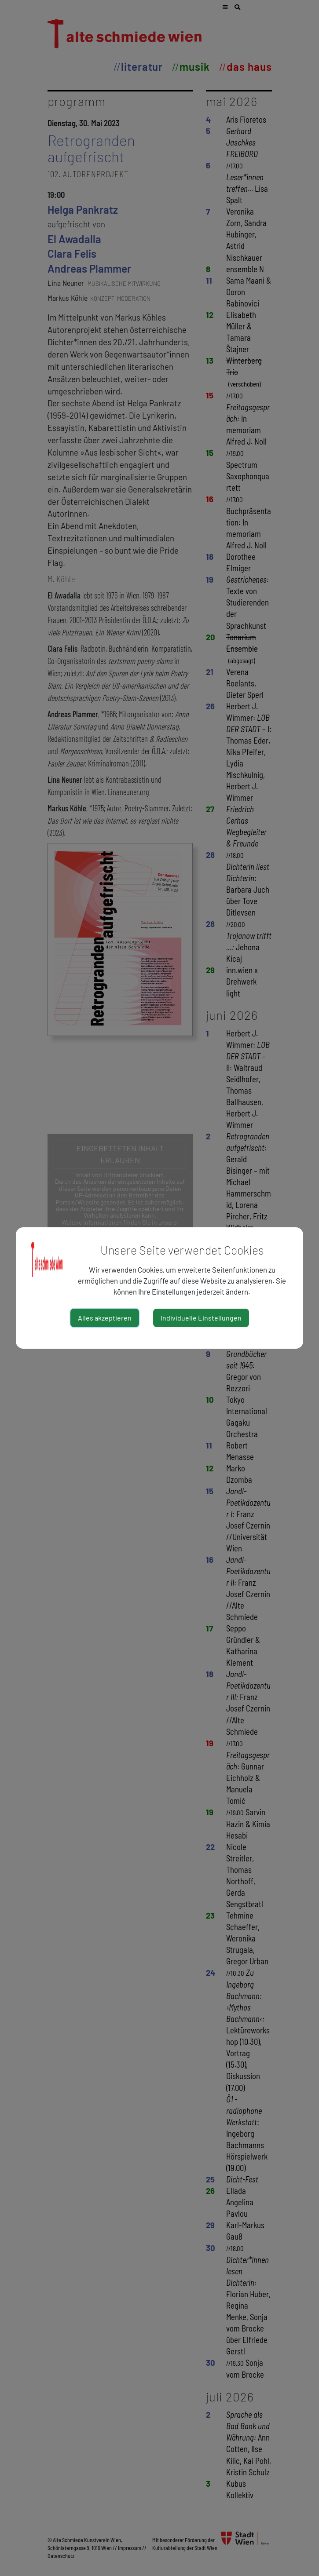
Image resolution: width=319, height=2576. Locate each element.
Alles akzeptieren (105, 1318)
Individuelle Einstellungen (201, 1318)
